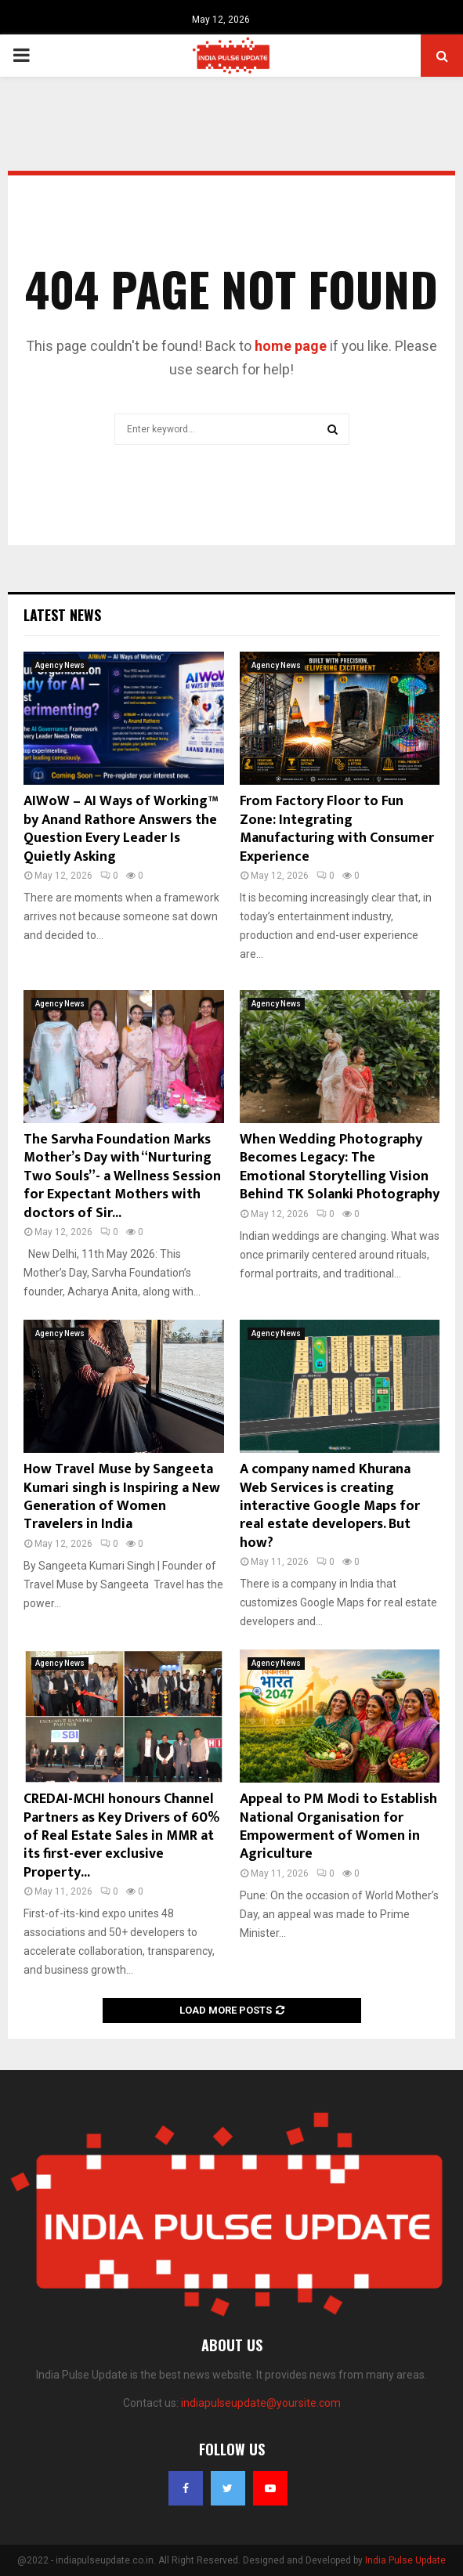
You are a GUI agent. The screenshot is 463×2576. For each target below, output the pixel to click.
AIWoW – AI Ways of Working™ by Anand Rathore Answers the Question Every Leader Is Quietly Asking (120, 828)
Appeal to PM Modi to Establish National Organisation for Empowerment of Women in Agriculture (338, 1826)
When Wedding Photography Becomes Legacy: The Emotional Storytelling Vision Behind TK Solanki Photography (339, 1167)
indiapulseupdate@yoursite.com (261, 2403)
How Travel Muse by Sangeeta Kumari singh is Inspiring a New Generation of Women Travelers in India (122, 1497)
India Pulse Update (405, 2560)
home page (291, 346)
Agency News (60, 665)
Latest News (62, 615)
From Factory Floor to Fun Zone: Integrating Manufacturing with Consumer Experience (337, 828)
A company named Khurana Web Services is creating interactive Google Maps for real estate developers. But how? (330, 1506)
